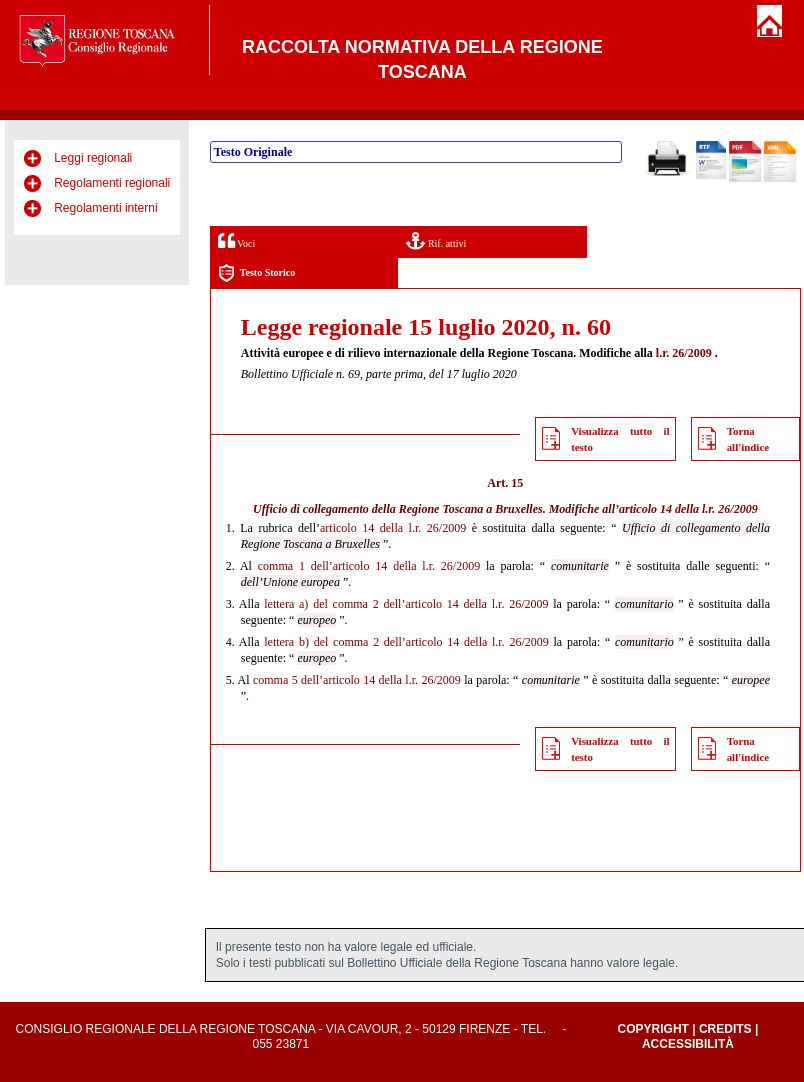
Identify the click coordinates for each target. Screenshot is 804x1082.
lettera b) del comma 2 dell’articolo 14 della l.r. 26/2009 (406, 642)
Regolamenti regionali (112, 183)
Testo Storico (256, 273)
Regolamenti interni (105, 208)
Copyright (653, 1029)
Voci (236, 240)
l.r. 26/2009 (684, 353)
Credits (725, 1029)
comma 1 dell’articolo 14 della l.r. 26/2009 (369, 566)
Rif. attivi (436, 240)
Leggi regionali (93, 158)
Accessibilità (688, 1044)
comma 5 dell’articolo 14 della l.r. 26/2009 (357, 680)
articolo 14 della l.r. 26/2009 (688, 509)
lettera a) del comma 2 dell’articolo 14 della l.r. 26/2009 (406, 604)
